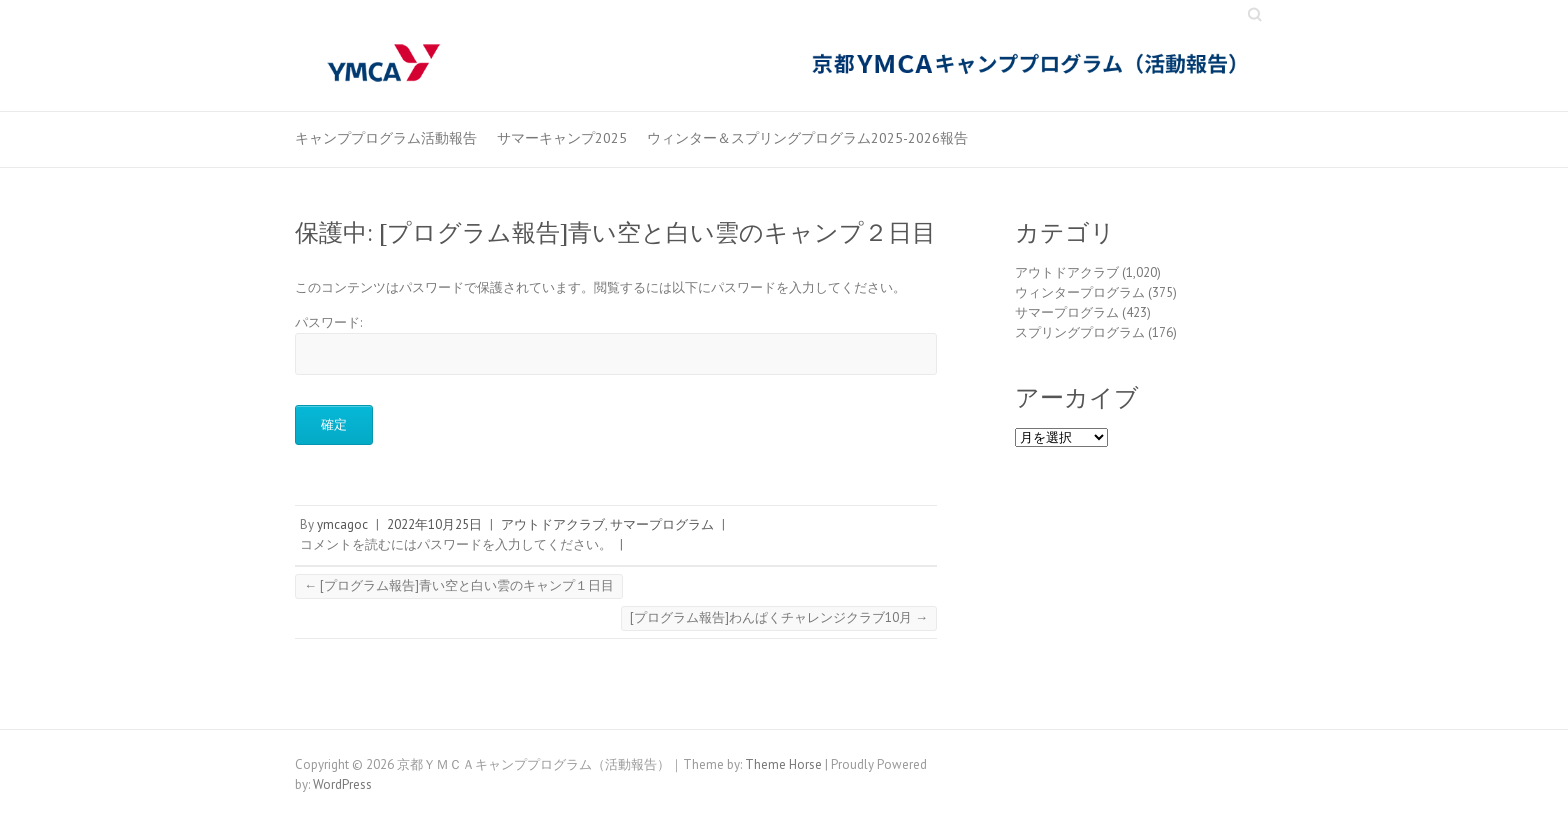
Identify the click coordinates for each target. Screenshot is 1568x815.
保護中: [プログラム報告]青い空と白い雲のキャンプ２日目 (615, 232)
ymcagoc (342, 524)
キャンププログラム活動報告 (386, 138)
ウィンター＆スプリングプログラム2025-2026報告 (807, 138)
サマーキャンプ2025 (562, 138)
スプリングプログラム (1080, 332)
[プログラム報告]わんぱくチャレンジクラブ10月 (779, 617)
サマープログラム (662, 524)
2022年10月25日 (434, 524)
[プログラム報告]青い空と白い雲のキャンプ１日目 (459, 585)
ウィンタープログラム (1080, 292)
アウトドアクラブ (553, 524)
